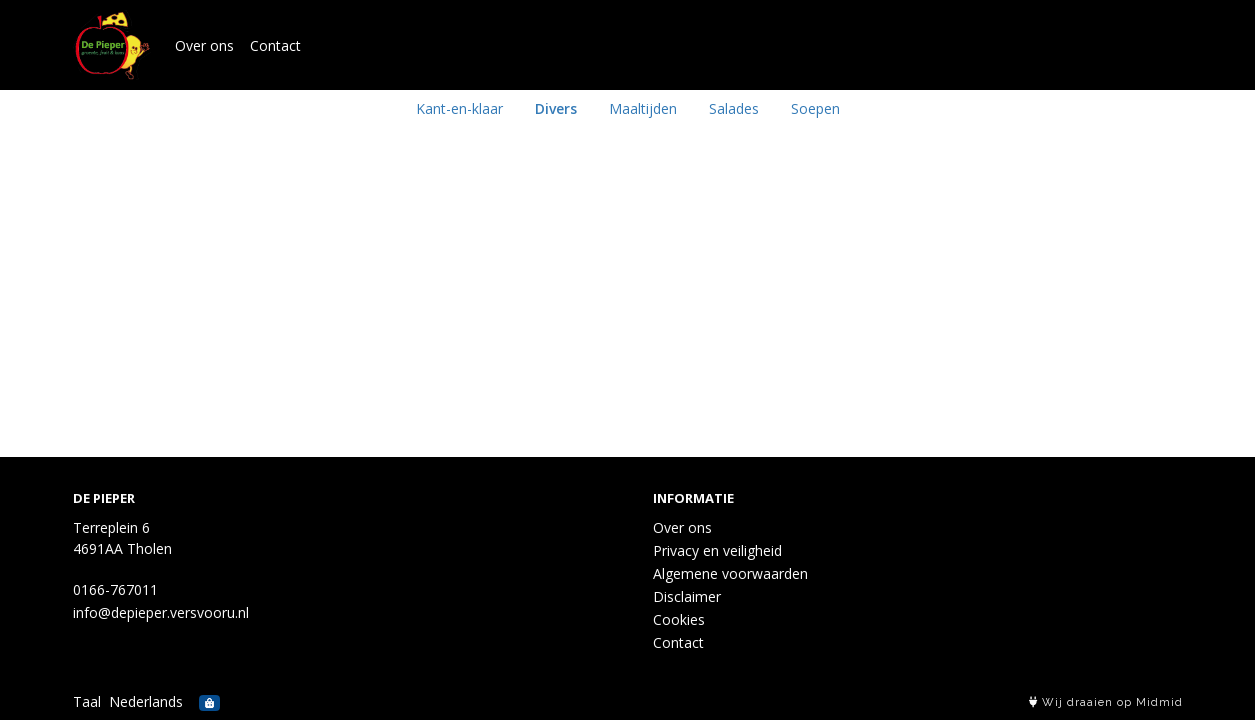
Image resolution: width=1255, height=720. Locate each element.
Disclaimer (687, 596)
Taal (87, 701)
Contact (275, 45)
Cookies (679, 619)
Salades (734, 108)
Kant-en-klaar (459, 108)
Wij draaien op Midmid (1106, 702)
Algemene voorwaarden (730, 573)
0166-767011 (115, 589)
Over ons (204, 45)
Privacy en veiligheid (717, 550)
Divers (556, 108)
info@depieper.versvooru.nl (161, 612)
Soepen (815, 108)
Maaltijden (643, 108)
